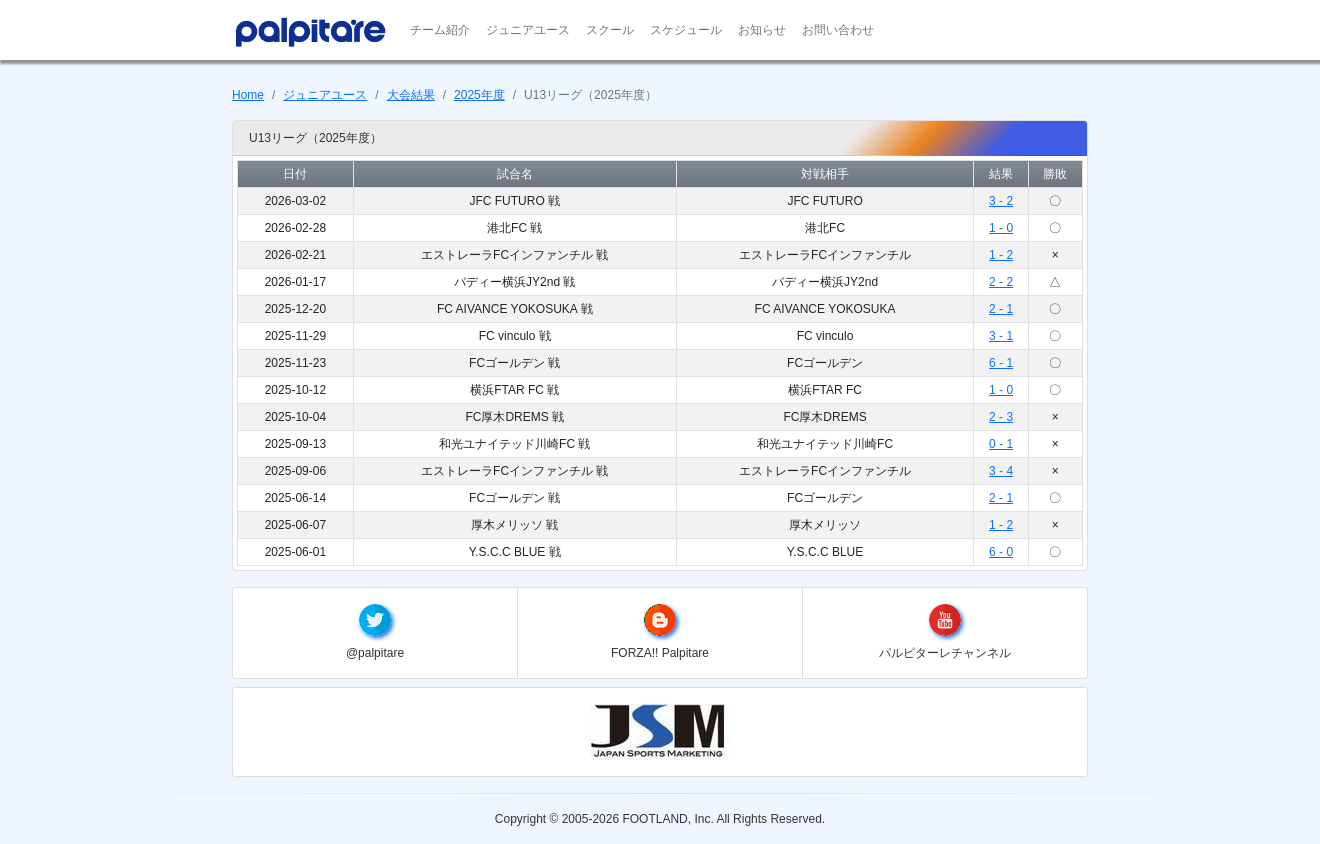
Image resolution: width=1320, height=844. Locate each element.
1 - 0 (1001, 228)
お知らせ (762, 30)
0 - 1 (1001, 444)
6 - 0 (1001, 552)
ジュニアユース (528, 30)
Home (248, 95)
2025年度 (479, 95)
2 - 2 (1001, 282)
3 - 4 (1001, 471)
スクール (610, 30)
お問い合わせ (838, 30)
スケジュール (686, 30)
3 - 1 (1001, 336)
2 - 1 (1001, 309)
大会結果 (411, 95)
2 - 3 (1001, 417)
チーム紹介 (440, 30)
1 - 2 (1001, 255)
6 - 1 (1001, 363)
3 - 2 (1001, 201)
